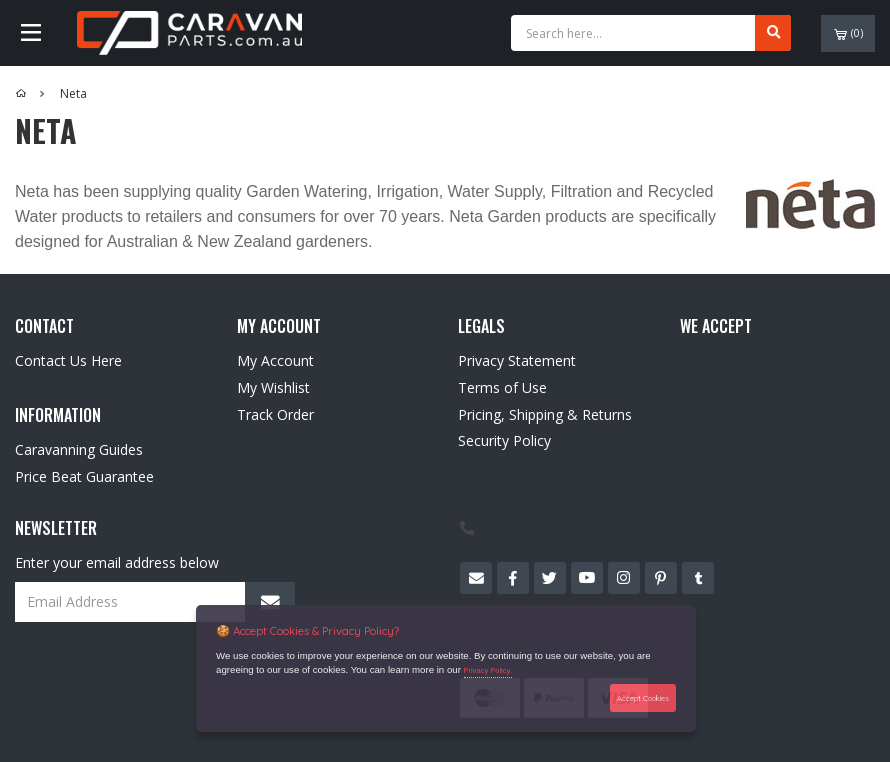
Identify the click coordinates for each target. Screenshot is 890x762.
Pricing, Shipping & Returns (545, 414)
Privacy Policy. (488, 670)
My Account (275, 360)
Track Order (275, 414)
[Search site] (773, 33)
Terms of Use (502, 387)
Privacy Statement (517, 360)
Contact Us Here (68, 360)
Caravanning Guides (79, 449)
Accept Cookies (643, 698)
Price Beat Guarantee (84, 476)
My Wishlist (273, 387)
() (848, 33)
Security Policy (504, 440)
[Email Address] (155, 602)
